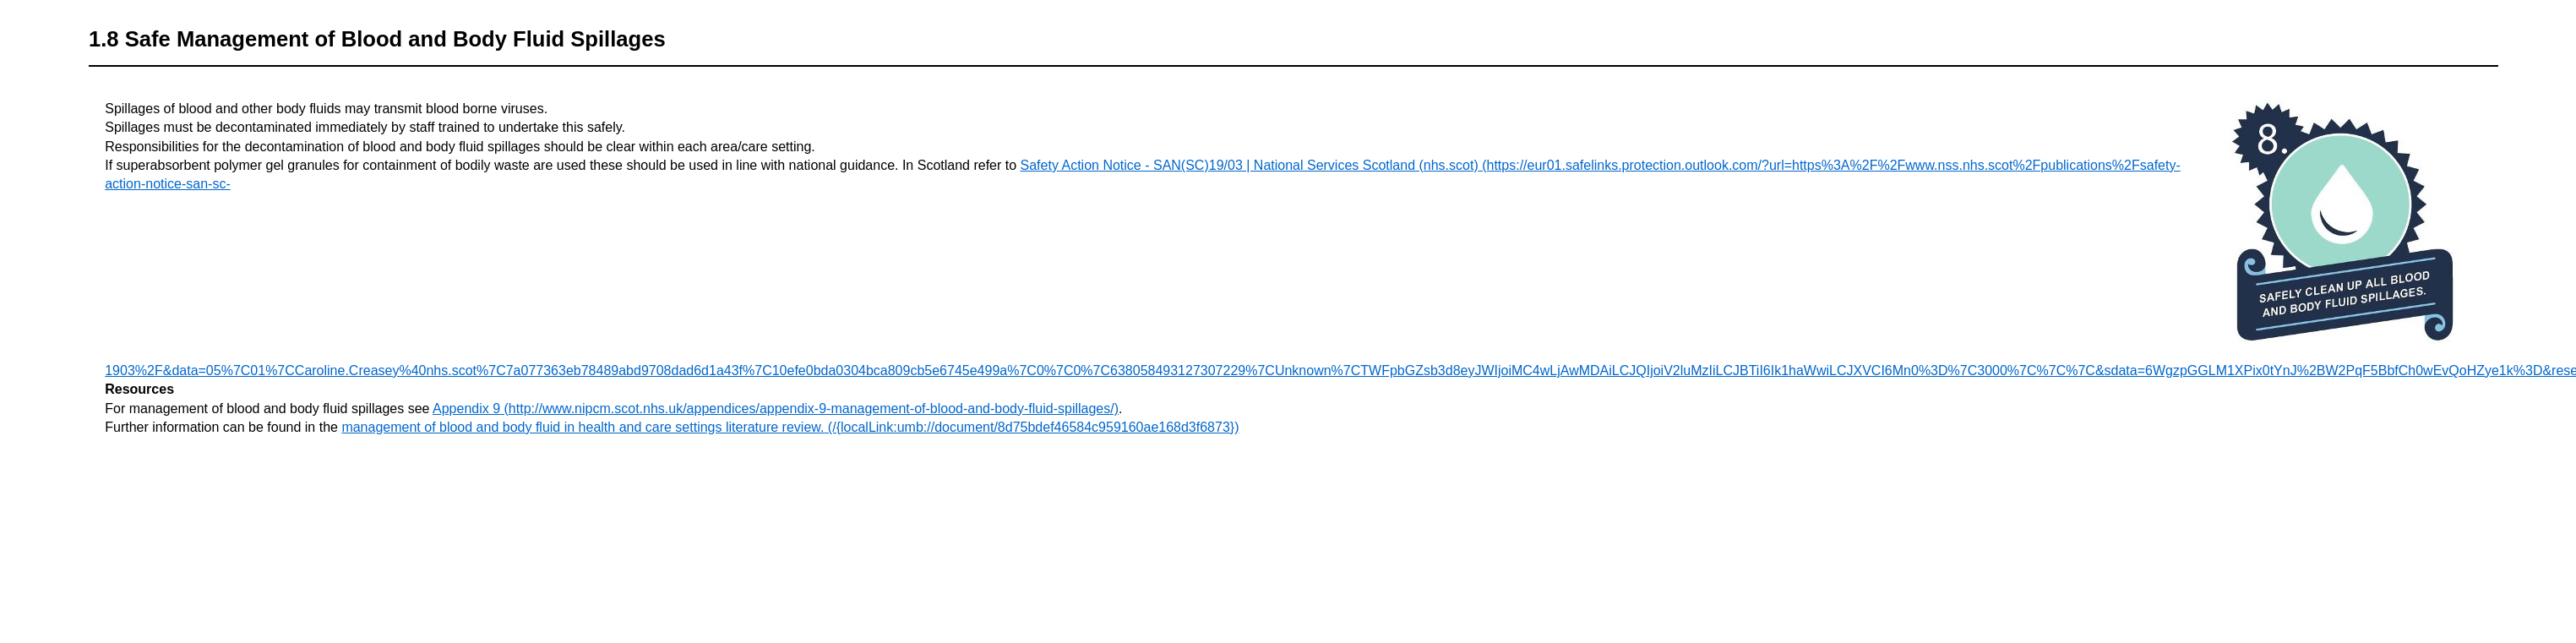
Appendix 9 (466, 408)
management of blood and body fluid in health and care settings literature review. (582, 427)
